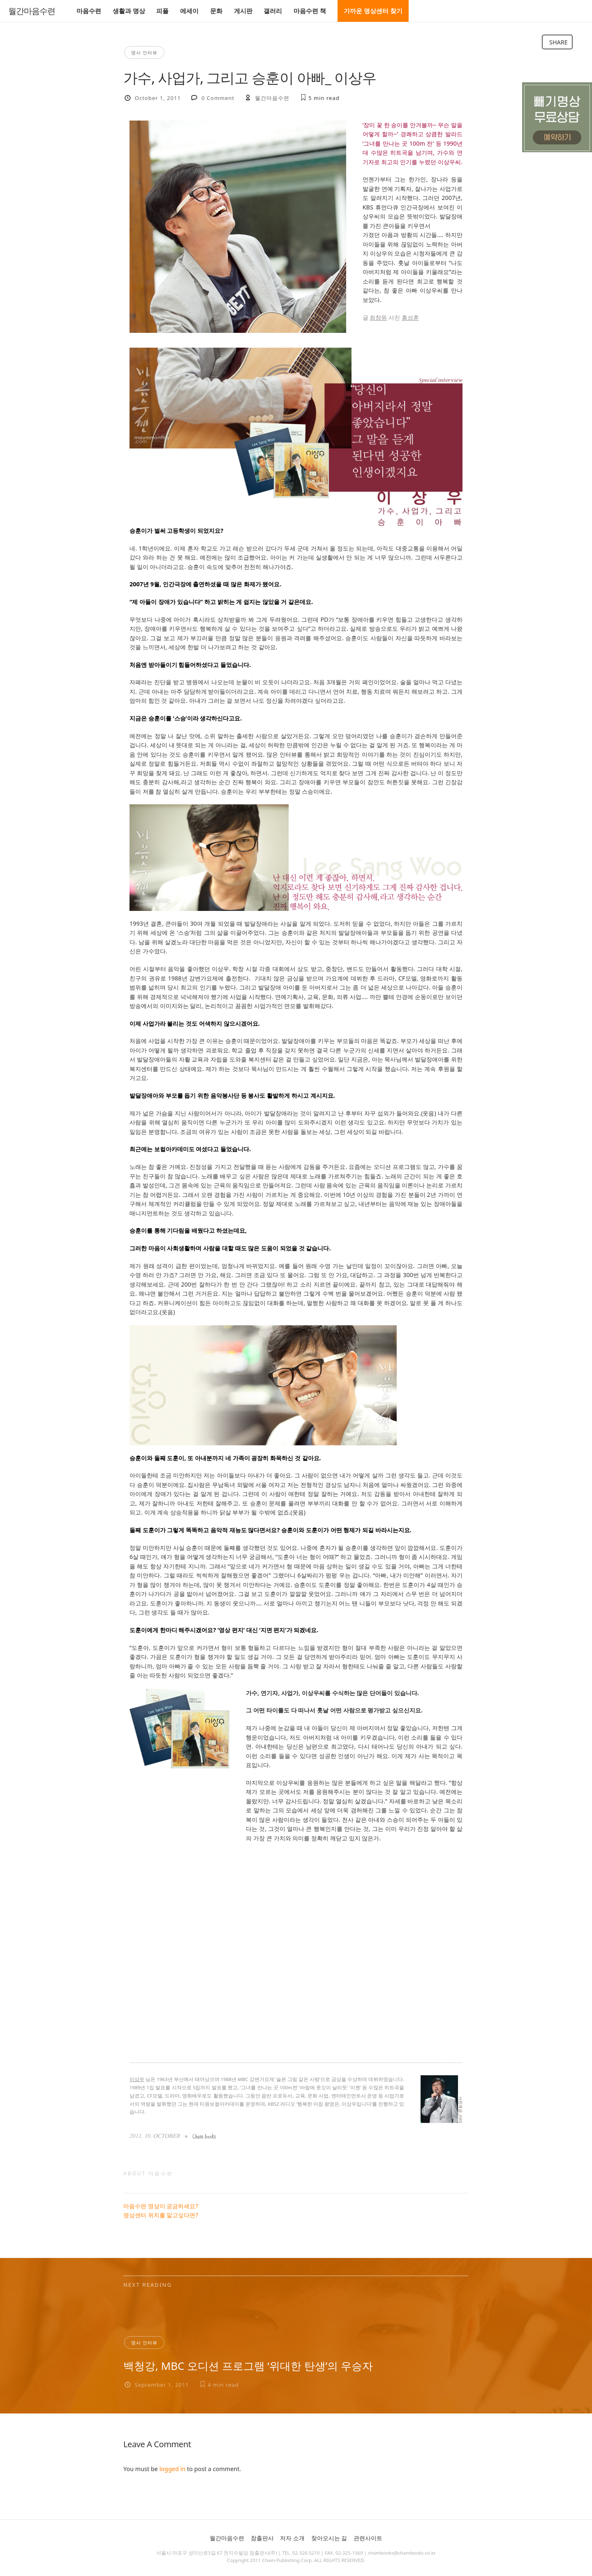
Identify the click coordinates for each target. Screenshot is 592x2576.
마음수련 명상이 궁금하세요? (160, 2206)
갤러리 (273, 11)
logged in (172, 2469)
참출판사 (262, 2538)
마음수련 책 (310, 11)
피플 (162, 11)
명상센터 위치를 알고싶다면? (160, 2215)
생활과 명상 (129, 11)
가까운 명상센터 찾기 (373, 11)
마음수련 (88, 11)
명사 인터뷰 (144, 52)
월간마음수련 (31, 11)
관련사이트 (368, 2538)
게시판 (243, 11)
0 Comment (217, 98)
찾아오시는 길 (329, 2538)
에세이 (189, 11)
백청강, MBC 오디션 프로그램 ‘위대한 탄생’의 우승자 (248, 2365)
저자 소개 (292, 2538)
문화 (216, 11)
